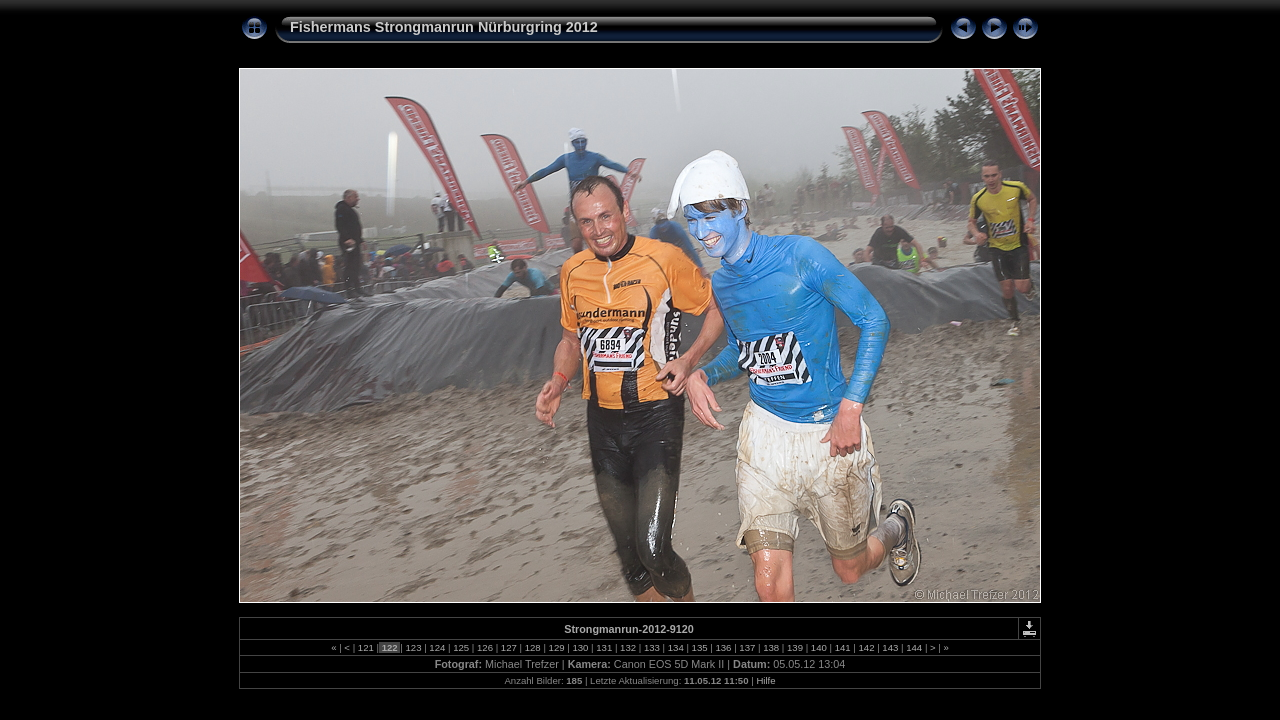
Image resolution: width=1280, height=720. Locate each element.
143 (890, 647)
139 (794, 647)
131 (604, 647)
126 (484, 647)
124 (437, 647)
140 (818, 647)
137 (747, 647)
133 (651, 647)
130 (580, 647)
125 (461, 647)
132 (627, 647)
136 (723, 647)
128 (532, 647)
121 (365, 647)
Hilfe (765, 680)
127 (508, 647)
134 (675, 647)
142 (866, 647)
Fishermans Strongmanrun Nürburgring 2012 (444, 27)
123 (413, 647)
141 (842, 647)
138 (770, 647)
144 (914, 647)
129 (556, 647)
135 (699, 647)
